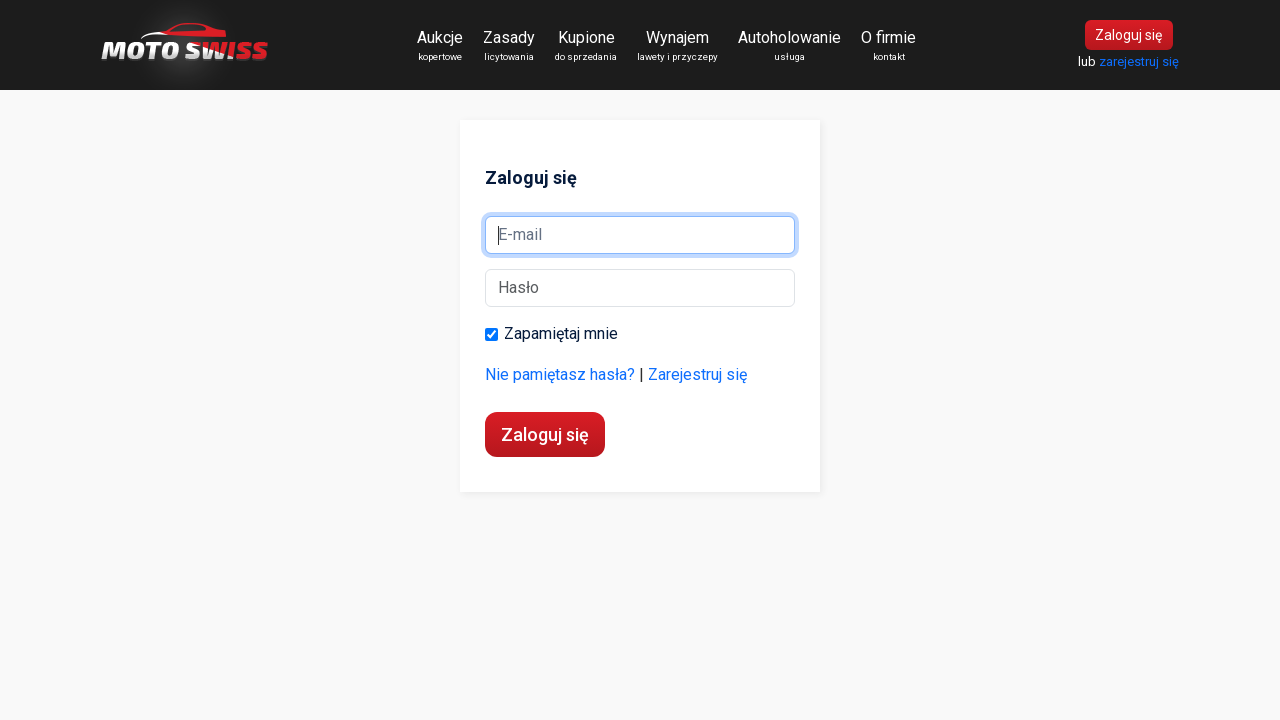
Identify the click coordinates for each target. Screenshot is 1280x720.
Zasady (509, 46)
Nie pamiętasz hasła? (560, 374)
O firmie (888, 46)
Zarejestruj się (697, 374)
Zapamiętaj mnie (551, 336)
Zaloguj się (1128, 35)
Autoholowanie (789, 46)
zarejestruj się (1139, 61)
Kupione (586, 46)
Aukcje (440, 46)
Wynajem (677, 46)
